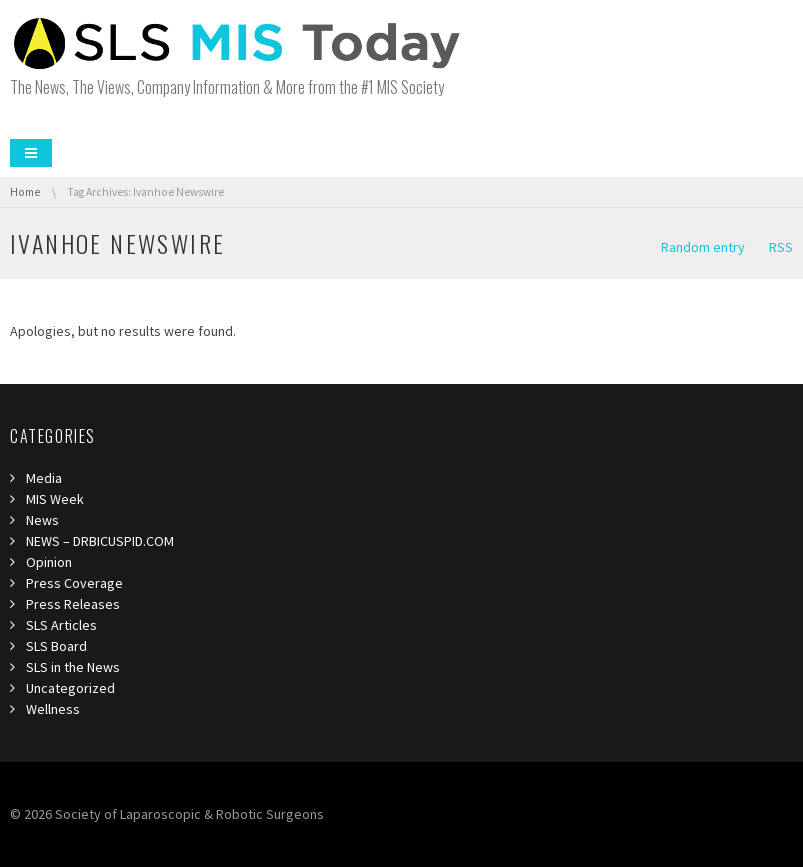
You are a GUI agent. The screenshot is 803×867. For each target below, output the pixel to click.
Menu (31, 153)
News (42, 520)
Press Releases (73, 604)
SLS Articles (61, 625)
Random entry (703, 247)
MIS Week (55, 499)
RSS (781, 247)
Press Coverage (74, 583)
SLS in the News (73, 667)
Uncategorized (70, 688)
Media (44, 478)
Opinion (49, 562)
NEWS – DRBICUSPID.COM (100, 541)
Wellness (53, 709)
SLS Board (56, 646)
